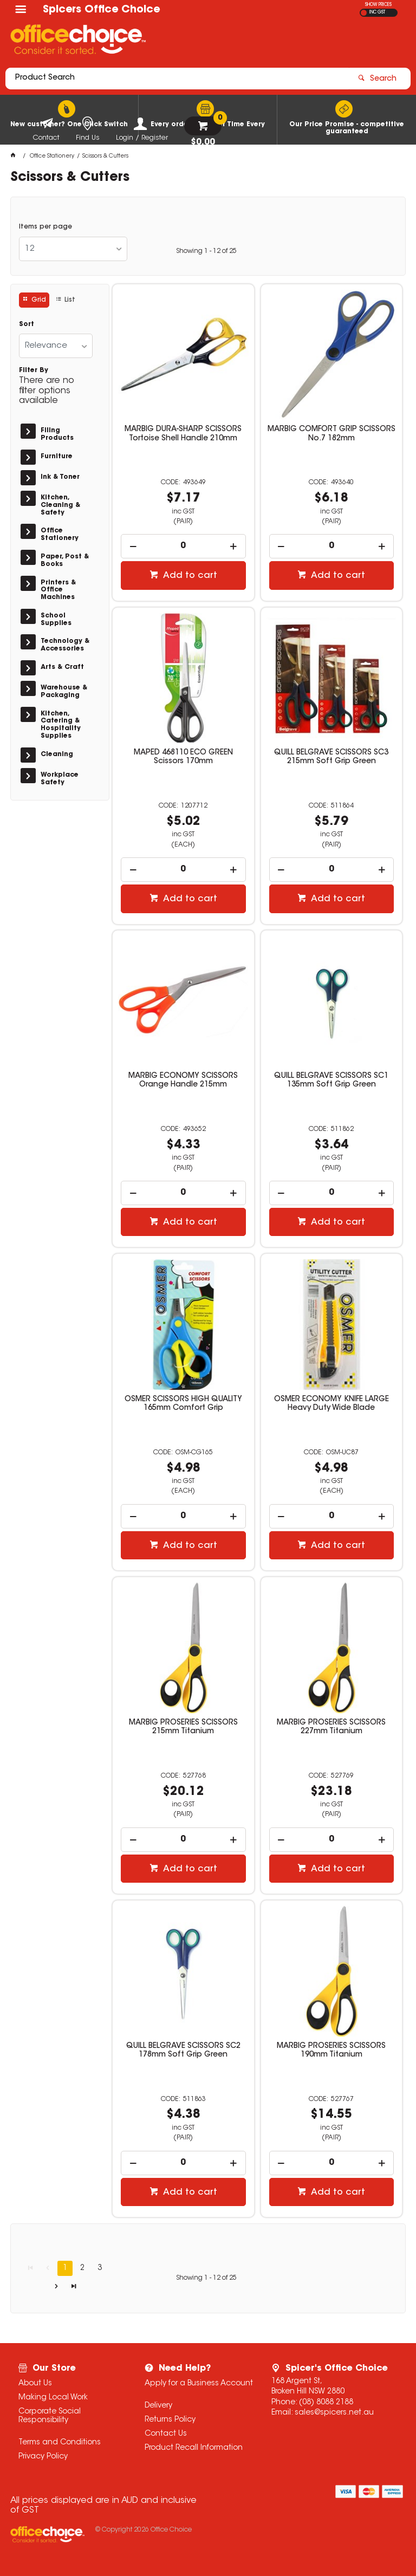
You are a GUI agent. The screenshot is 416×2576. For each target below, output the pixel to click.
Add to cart (189, 575)
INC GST (377, 12)
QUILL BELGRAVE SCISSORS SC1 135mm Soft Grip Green (331, 1080)
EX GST (364, 13)
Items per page (45, 227)
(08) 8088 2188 (326, 2402)
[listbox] (73, 249)
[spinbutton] (183, 546)
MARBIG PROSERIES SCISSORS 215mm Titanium (183, 1727)
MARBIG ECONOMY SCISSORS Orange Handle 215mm (183, 1080)
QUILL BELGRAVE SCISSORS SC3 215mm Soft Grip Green (331, 757)
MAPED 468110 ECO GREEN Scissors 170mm (183, 757)
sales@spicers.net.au (334, 2413)
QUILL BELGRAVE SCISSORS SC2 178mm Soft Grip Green (183, 2050)
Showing (206, 251)
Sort (26, 324)
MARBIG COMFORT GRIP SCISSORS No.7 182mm (331, 434)
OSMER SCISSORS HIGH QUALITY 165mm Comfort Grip (183, 1404)
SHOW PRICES (378, 5)
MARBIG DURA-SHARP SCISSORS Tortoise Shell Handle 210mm (183, 434)
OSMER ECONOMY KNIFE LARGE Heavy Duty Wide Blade (331, 1404)
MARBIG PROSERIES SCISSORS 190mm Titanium (331, 2050)
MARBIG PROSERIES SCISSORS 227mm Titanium (331, 1727)
